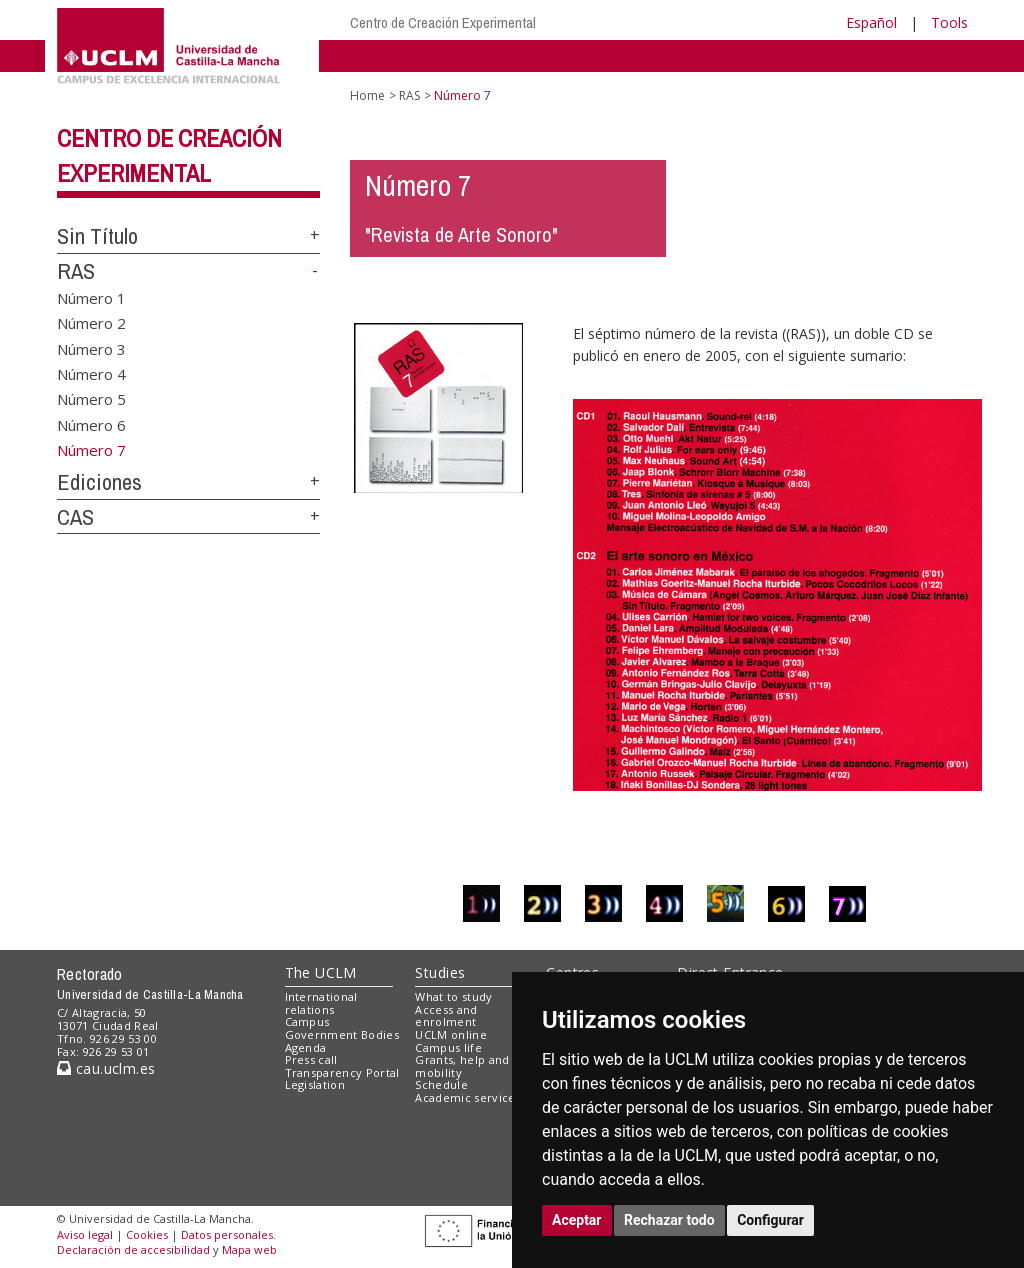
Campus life (448, 1047)
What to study (453, 996)
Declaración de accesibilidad (133, 1249)
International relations (321, 1003)
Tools (949, 22)
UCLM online (451, 1034)
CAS (75, 517)
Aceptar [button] (577, 1220)
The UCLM (321, 972)
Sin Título (97, 236)
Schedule (441, 1084)
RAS (76, 271)
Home (367, 95)
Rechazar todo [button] (669, 1220)
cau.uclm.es (106, 1068)
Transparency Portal (342, 1072)
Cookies (147, 1234)
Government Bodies (342, 1034)
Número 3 (91, 348)
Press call (311, 1059)
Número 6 (91, 424)
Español (871, 22)
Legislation (315, 1084)
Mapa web (249, 1249)
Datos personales (227, 1234)
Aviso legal (85, 1234)
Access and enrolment (446, 1016)
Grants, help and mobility (462, 1066)
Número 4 (91, 374)
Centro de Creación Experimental (443, 22)
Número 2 (91, 323)
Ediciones (99, 482)
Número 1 (91, 297)
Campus (307, 1021)
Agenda (306, 1047)
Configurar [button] (770, 1220)
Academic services (468, 1097)
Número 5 (91, 399)
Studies (440, 972)
